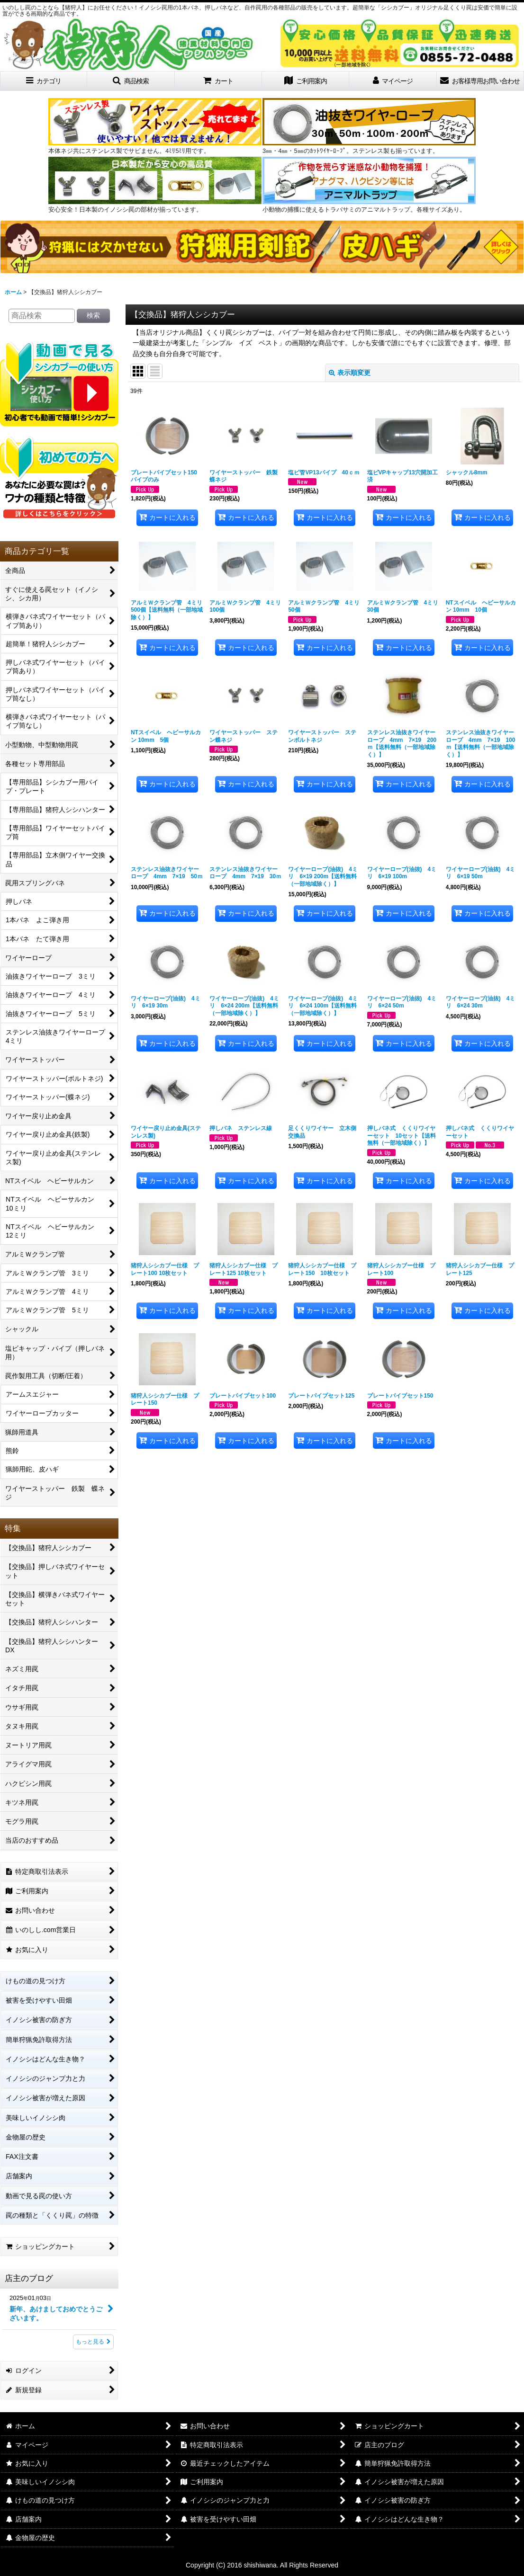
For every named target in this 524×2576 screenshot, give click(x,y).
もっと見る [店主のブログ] (93, 2341)
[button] (130, 81)
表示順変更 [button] (349, 372)
